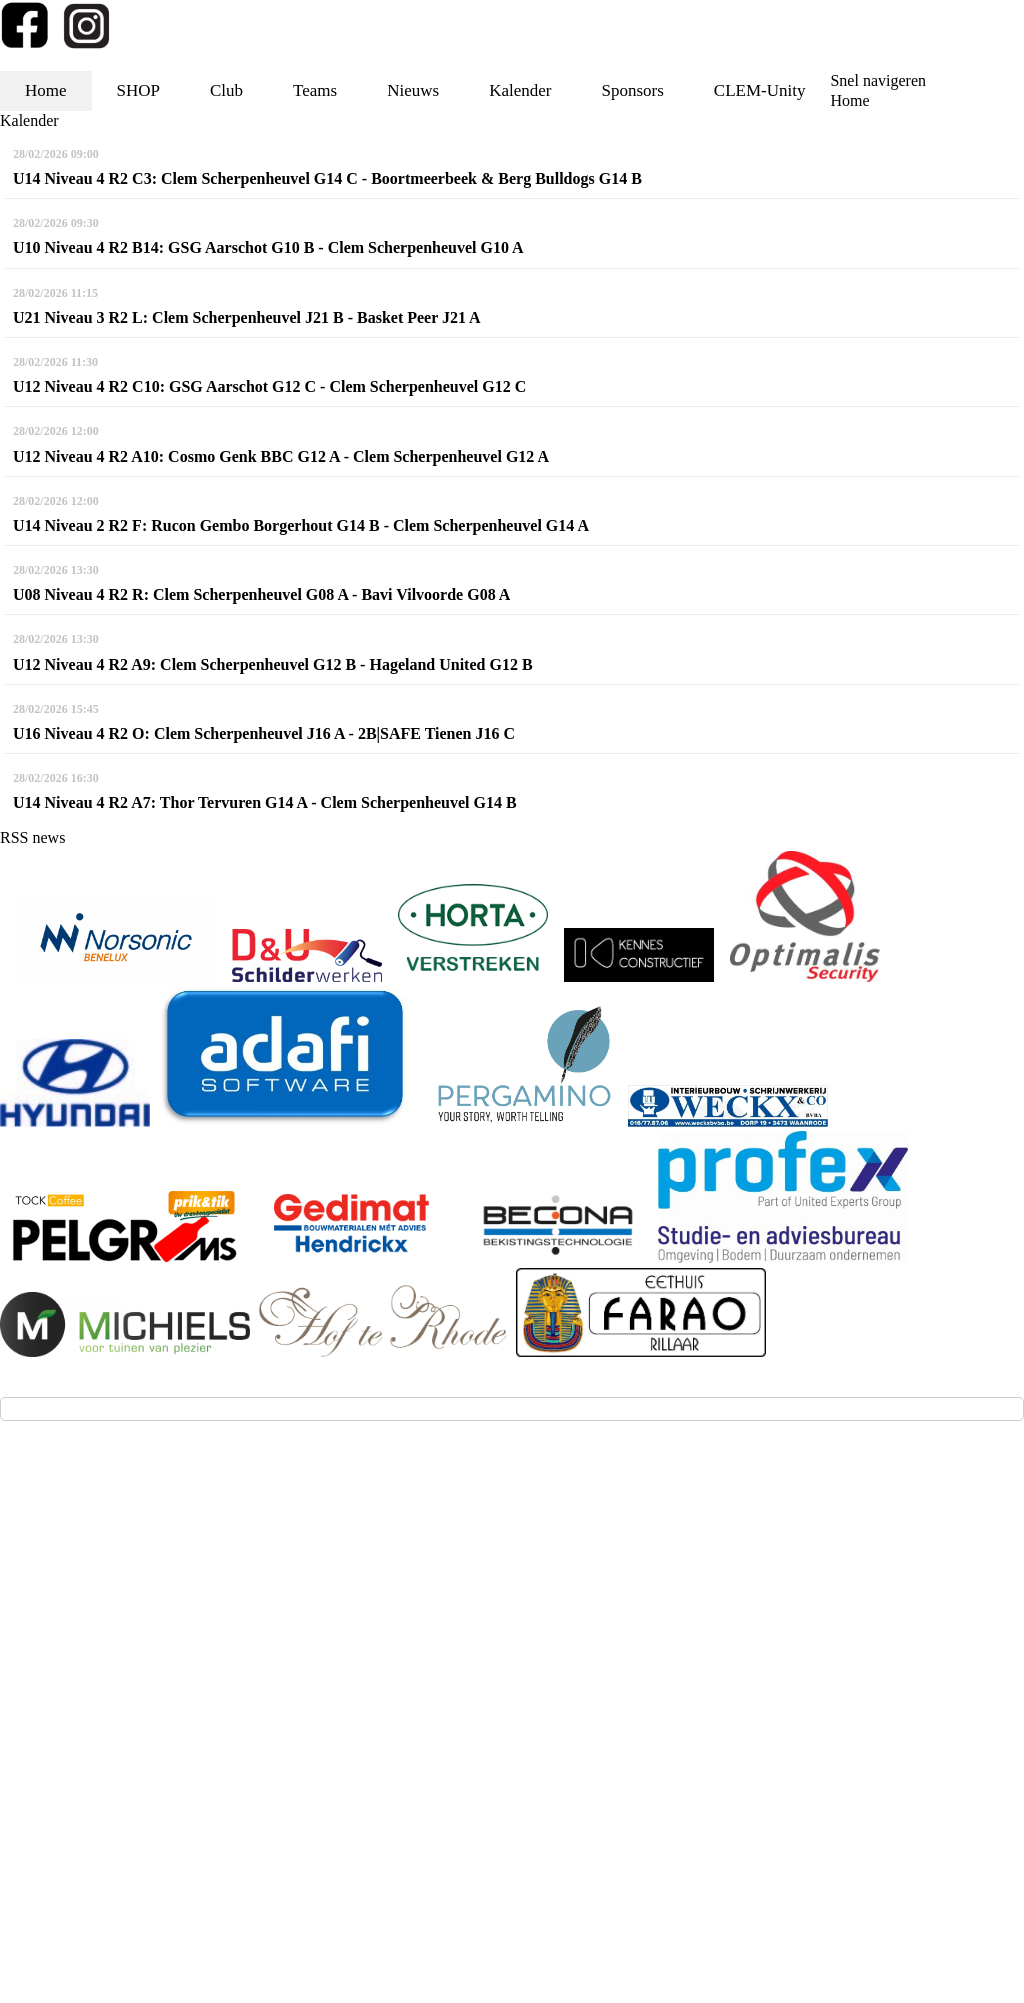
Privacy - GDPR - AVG (515, 1794)
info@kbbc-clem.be (90, 1605)
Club (226, 90)
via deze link (280, 1640)
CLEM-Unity (760, 90)
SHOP (138, 90)
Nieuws (413, 90)
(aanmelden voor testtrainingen (129, 1640)
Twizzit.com (588, 1746)
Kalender (520, 90)
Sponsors (632, 90)
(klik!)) (349, 1640)
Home (46, 90)
